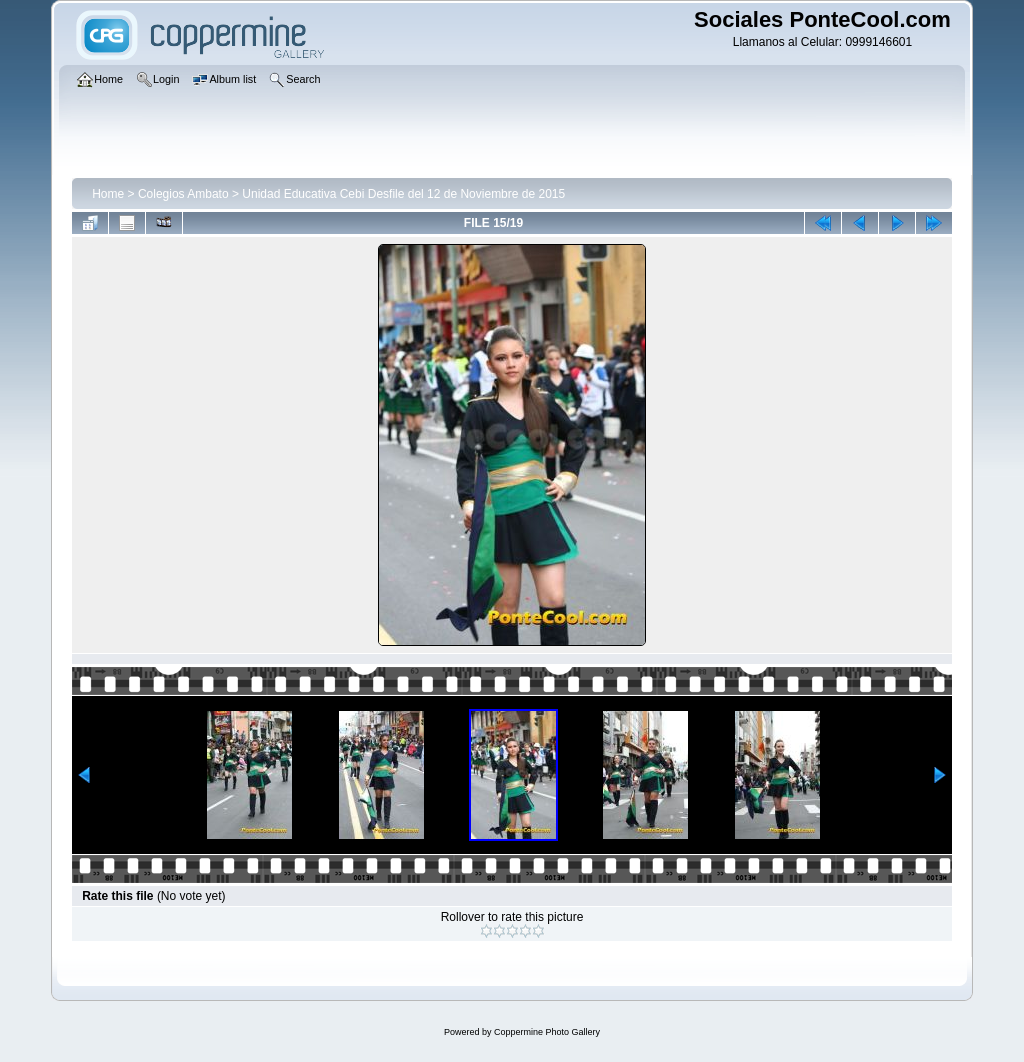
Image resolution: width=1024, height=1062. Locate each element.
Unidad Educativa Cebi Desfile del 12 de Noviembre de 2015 (403, 194)
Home (108, 194)
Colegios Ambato (183, 194)
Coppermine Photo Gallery (547, 1032)
